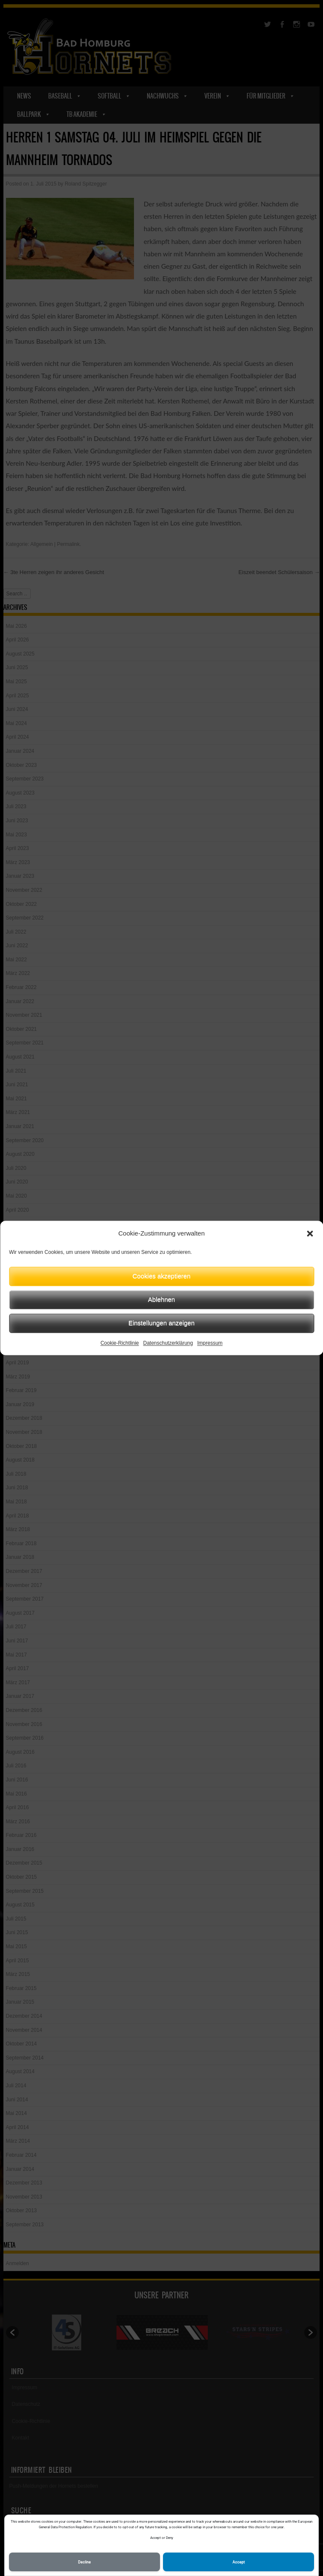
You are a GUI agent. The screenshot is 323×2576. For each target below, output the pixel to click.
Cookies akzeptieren (162, 1275)
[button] (310, 1234)
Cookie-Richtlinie (119, 1343)
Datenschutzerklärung (168, 1343)
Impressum (209, 1343)
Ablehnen (161, 1299)
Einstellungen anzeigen (161, 1322)
